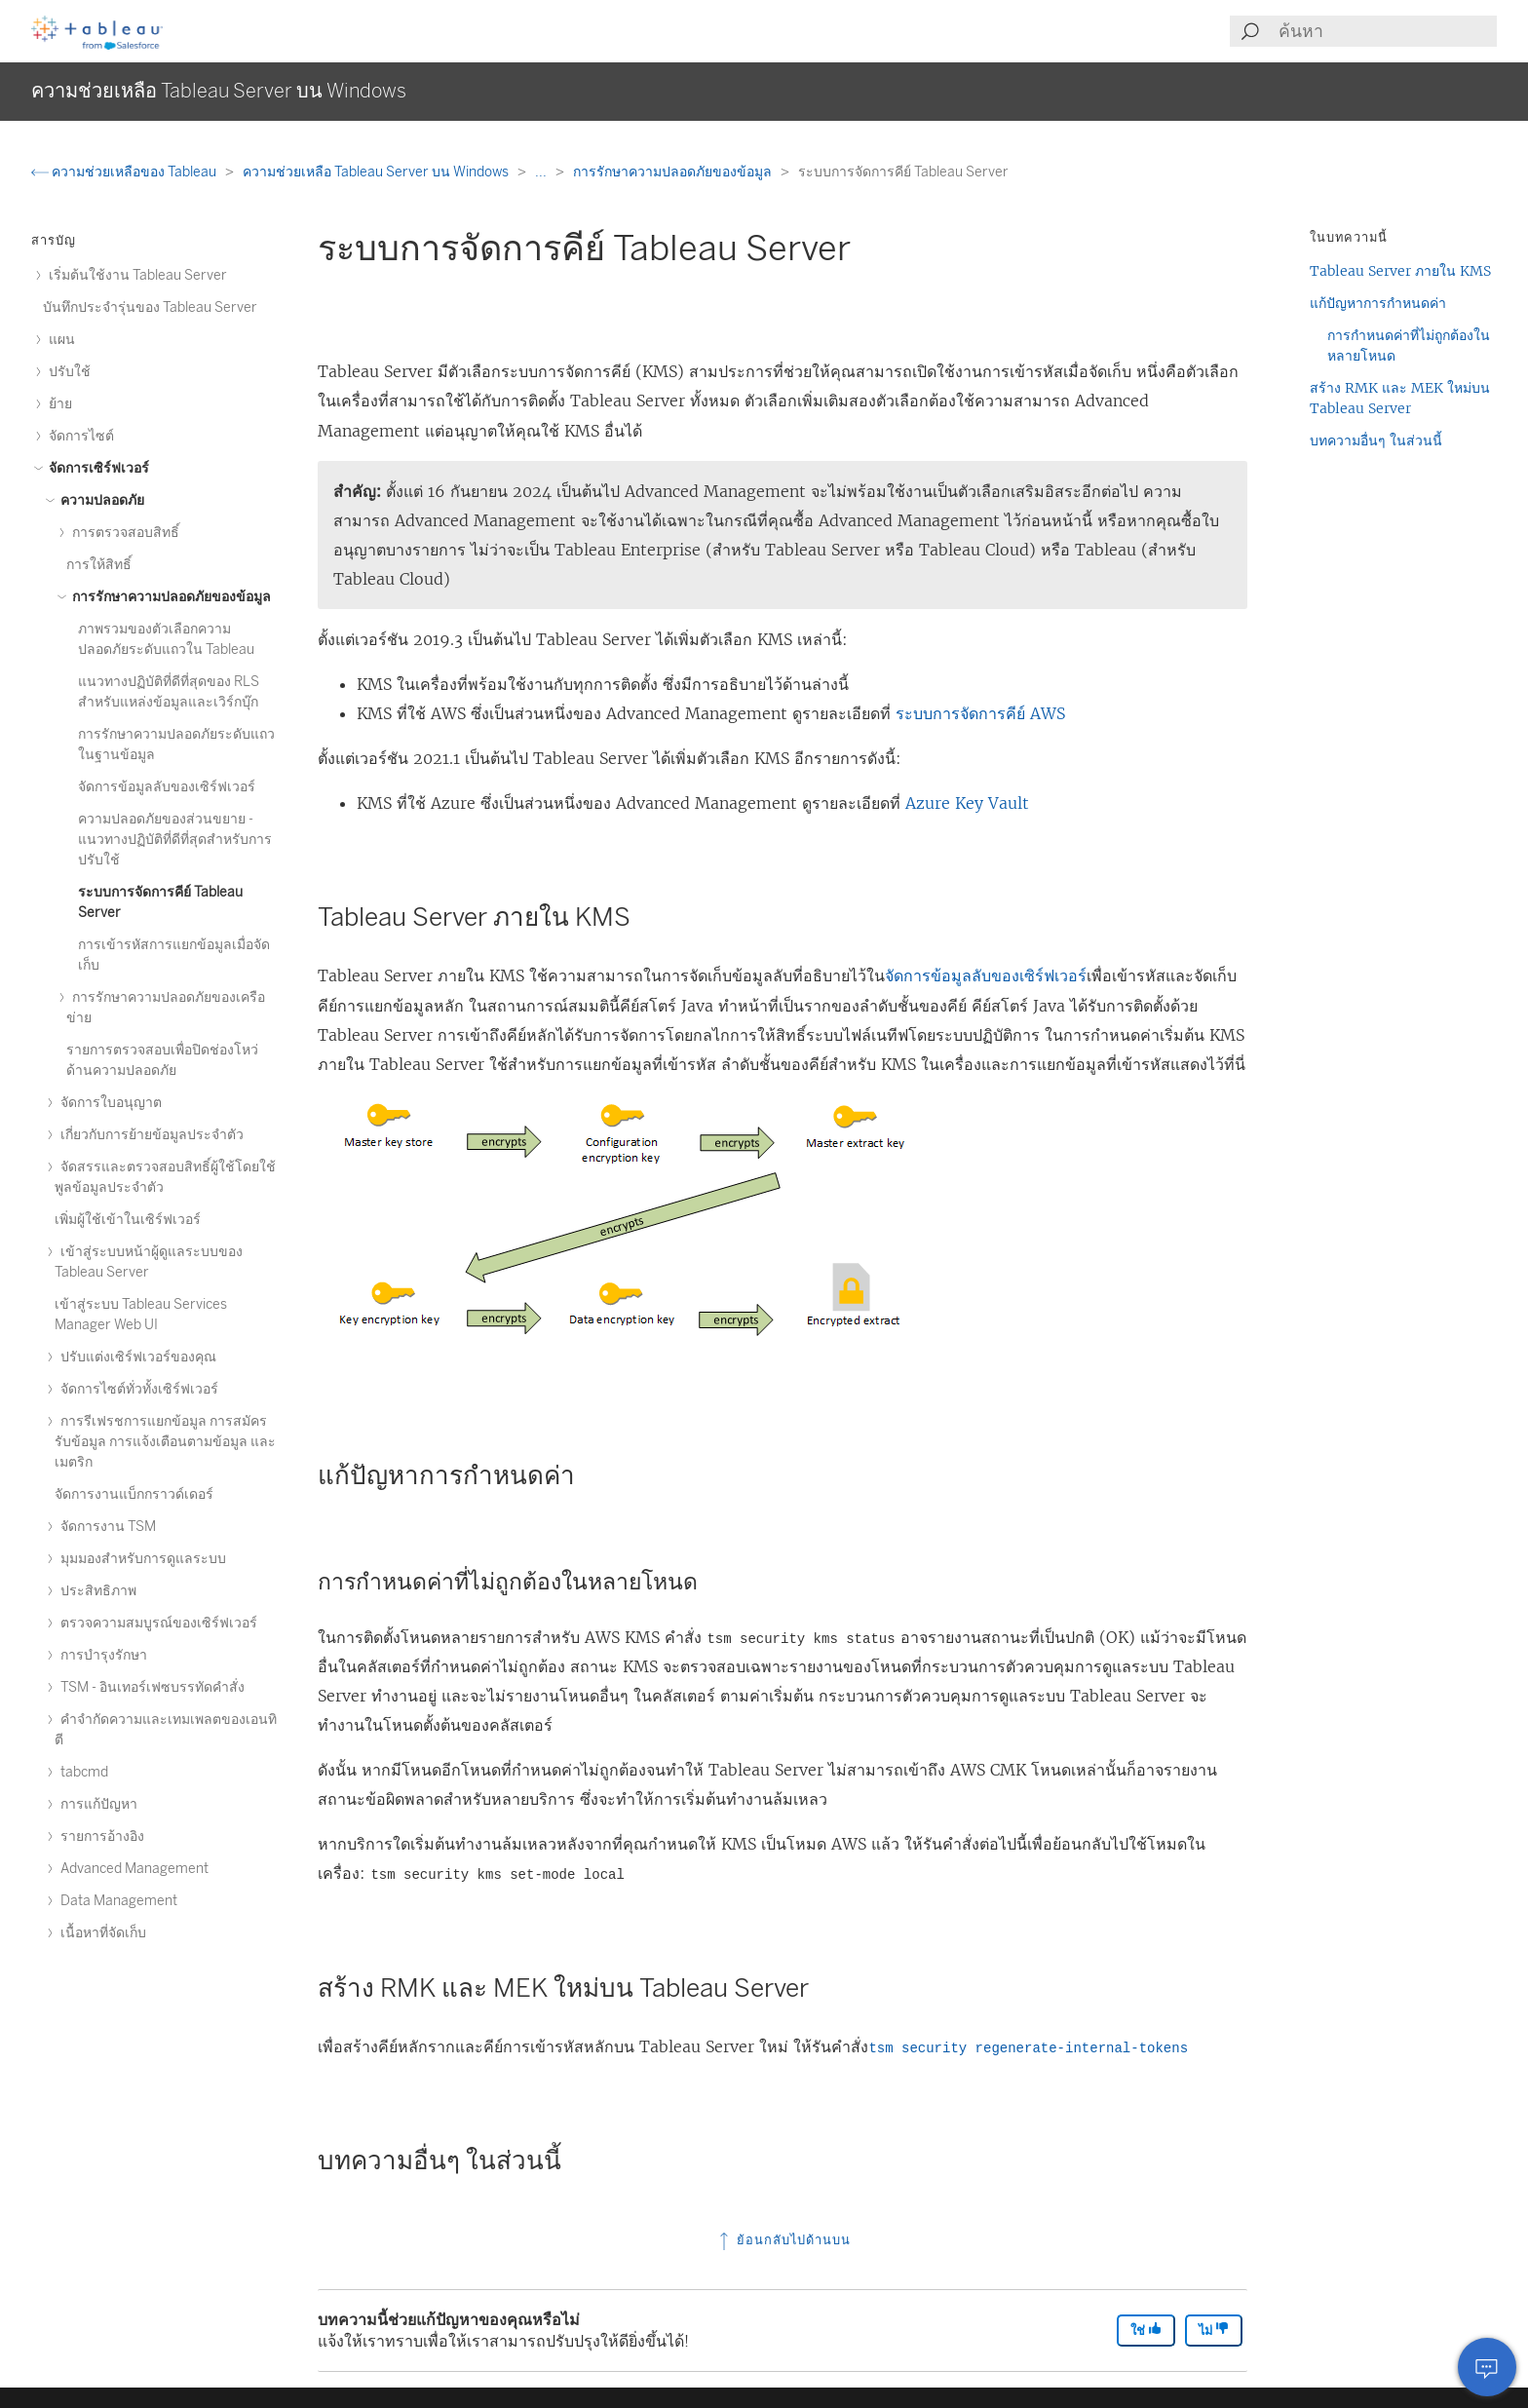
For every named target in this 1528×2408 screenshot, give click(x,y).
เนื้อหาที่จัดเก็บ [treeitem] (100, 1933)
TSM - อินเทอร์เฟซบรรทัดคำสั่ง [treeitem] (150, 1687)
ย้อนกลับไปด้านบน (783, 2240)
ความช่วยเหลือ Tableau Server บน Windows (377, 172)
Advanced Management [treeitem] (132, 1868)
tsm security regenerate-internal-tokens (1028, 2048)
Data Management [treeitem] (116, 1900)
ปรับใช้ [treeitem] (67, 371)
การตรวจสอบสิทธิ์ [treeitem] (122, 532)
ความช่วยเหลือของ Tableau (125, 172)
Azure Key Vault (967, 803)
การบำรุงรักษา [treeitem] (101, 1655)
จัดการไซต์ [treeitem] (78, 436)
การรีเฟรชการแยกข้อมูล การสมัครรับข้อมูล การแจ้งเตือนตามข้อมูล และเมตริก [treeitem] (165, 1442)
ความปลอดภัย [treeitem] (99, 500)
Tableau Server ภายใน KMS (1400, 271)
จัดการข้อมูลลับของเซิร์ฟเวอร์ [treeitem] (166, 787)
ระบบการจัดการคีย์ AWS (980, 713)
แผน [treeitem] (59, 339)
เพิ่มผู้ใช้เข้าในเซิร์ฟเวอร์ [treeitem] (128, 1219)
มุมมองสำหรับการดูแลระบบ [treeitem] (140, 1558)
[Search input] (1387, 31)
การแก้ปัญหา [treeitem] (96, 1804)
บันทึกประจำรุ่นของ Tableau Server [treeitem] (150, 307)
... (542, 172)
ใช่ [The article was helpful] (1146, 2329)
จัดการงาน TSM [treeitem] (105, 1526)
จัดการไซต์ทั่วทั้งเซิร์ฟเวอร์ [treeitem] (136, 1389)
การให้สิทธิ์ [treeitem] (99, 564)
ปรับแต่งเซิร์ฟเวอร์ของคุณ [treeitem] (135, 1357)
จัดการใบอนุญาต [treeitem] (108, 1102)
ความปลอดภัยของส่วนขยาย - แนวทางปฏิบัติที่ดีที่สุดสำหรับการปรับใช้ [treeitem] (175, 839)
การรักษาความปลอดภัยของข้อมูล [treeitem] (168, 597)
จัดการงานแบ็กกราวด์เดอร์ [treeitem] (134, 1494)
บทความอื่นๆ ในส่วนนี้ (1376, 440)
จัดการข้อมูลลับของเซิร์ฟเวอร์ (986, 975)
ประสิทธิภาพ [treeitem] (95, 1591)
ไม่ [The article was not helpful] (1214, 2329)
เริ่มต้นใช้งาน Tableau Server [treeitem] (135, 275)
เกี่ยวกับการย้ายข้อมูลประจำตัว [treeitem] (149, 1135)
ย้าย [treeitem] (57, 404)
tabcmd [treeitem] (81, 1772)
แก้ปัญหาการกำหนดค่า (1378, 303)
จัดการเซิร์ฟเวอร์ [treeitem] (96, 468)
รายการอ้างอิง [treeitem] (99, 1836)
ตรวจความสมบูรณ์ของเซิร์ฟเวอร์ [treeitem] (156, 1623)
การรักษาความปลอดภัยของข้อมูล (674, 172)
